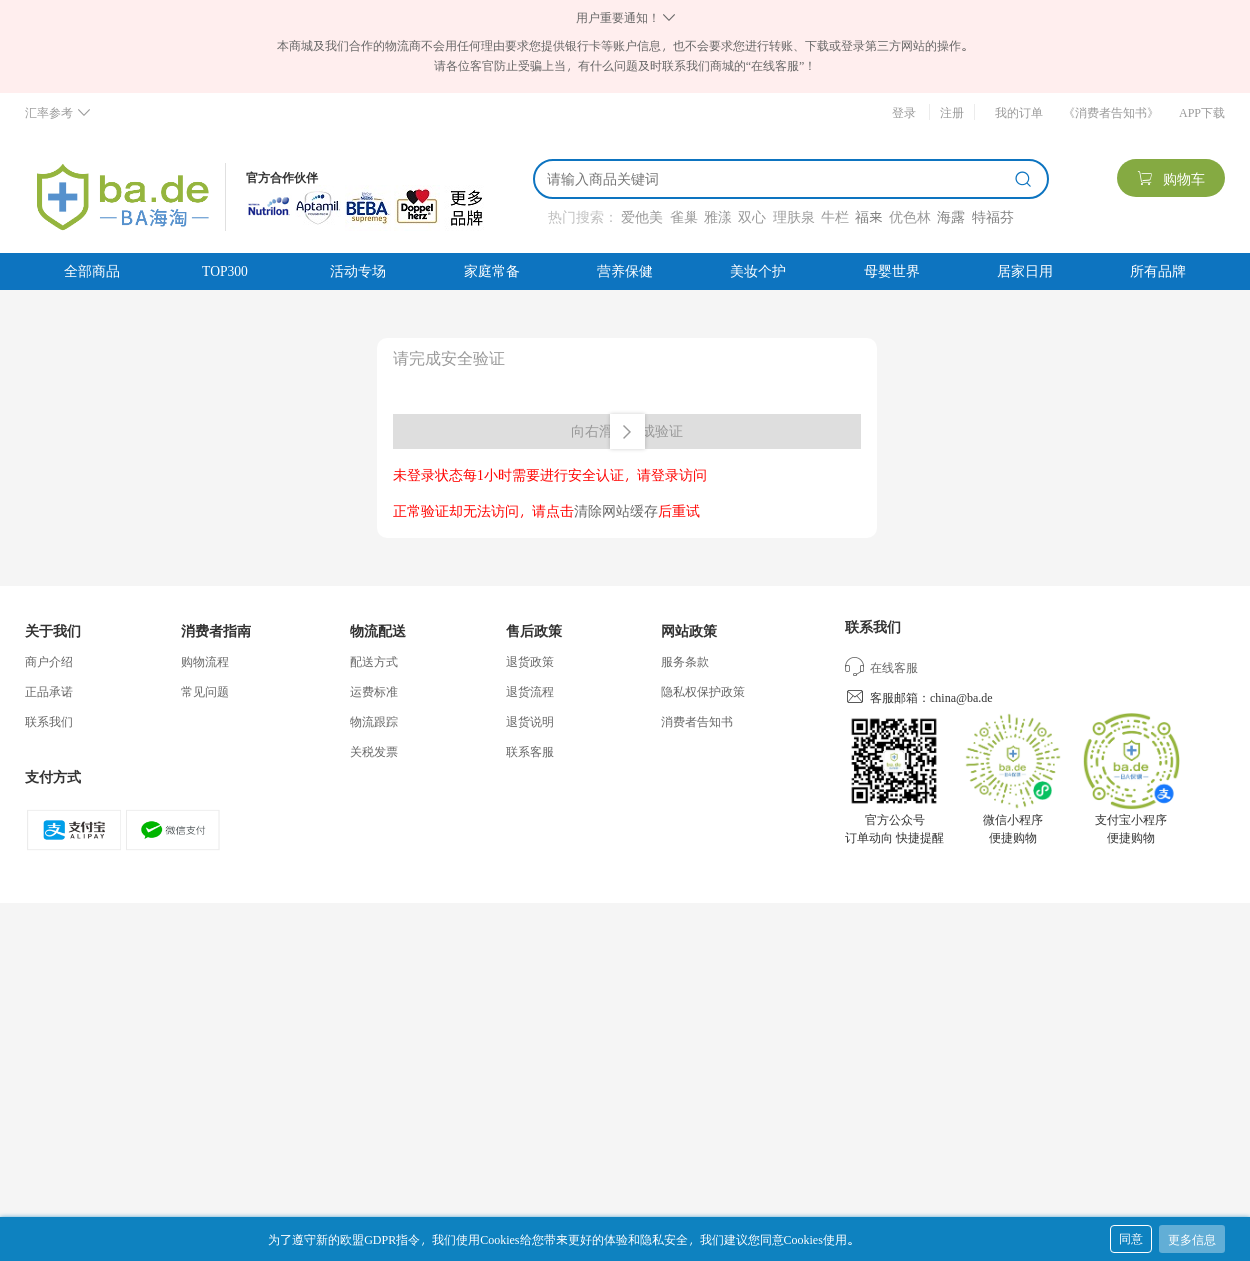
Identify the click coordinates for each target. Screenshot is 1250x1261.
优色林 (910, 216)
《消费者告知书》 (1111, 112)
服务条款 (685, 661)
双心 (752, 216)
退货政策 (530, 661)
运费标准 (374, 691)
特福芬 (993, 216)
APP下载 (1202, 112)
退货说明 (530, 721)
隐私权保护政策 (703, 691)
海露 (951, 216)
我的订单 (1019, 112)
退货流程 (530, 691)
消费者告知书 (697, 721)
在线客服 (881, 667)
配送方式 (374, 661)
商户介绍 (49, 661)
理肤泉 (794, 216)
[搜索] (777, 179)
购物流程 (205, 661)
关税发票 (374, 751)
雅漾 (718, 216)
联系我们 (49, 721)
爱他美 (642, 216)
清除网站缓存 (616, 510)
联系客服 (530, 751)
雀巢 (684, 216)
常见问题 (205, 691)
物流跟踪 (374, 721)
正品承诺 (49, 691)
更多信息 (1192, 1239)
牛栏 (835, 216)
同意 (1131, 1238)
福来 (868, 216)
